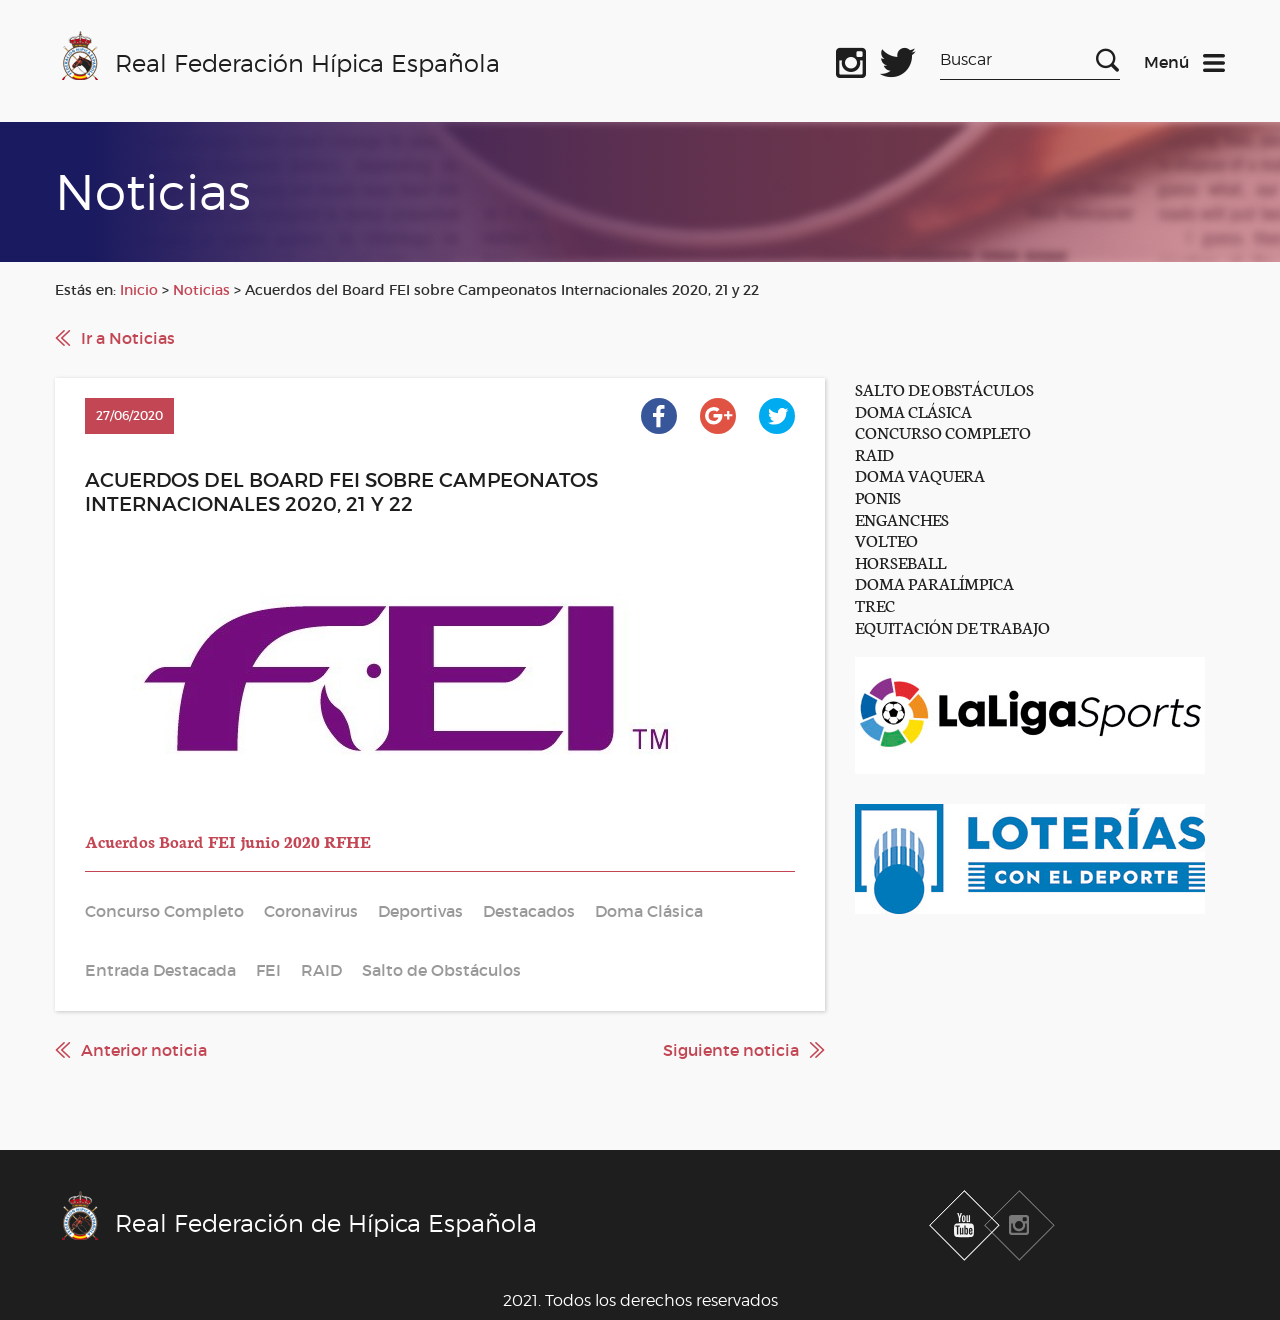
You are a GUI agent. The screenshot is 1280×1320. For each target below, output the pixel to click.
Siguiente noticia (731, 1050)
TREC (875, 604)
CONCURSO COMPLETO (943, 431)
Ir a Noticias (128, 338)
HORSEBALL (900, 561)
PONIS (878, 496)
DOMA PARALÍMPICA (934, 582)
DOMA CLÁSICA (913, 410)
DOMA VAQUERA (920, 474)
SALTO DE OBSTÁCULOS (944, 388)
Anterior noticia (144, 1050)
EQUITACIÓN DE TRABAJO (952, 626)
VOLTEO (886, 539)
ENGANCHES (902, 518)
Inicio (139, 290)
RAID (874, 453)
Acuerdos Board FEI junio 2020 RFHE (228, 840)
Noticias (201, 290)
